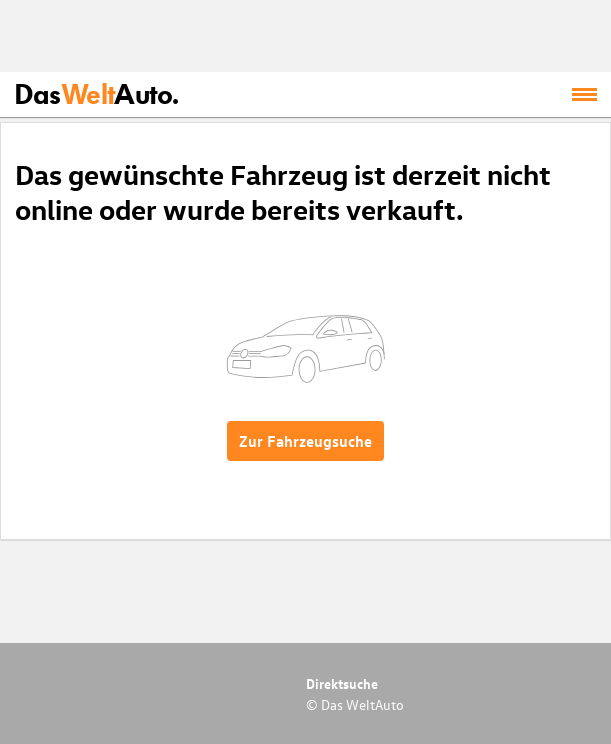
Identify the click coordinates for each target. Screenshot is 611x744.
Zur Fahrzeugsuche (305, 441)
